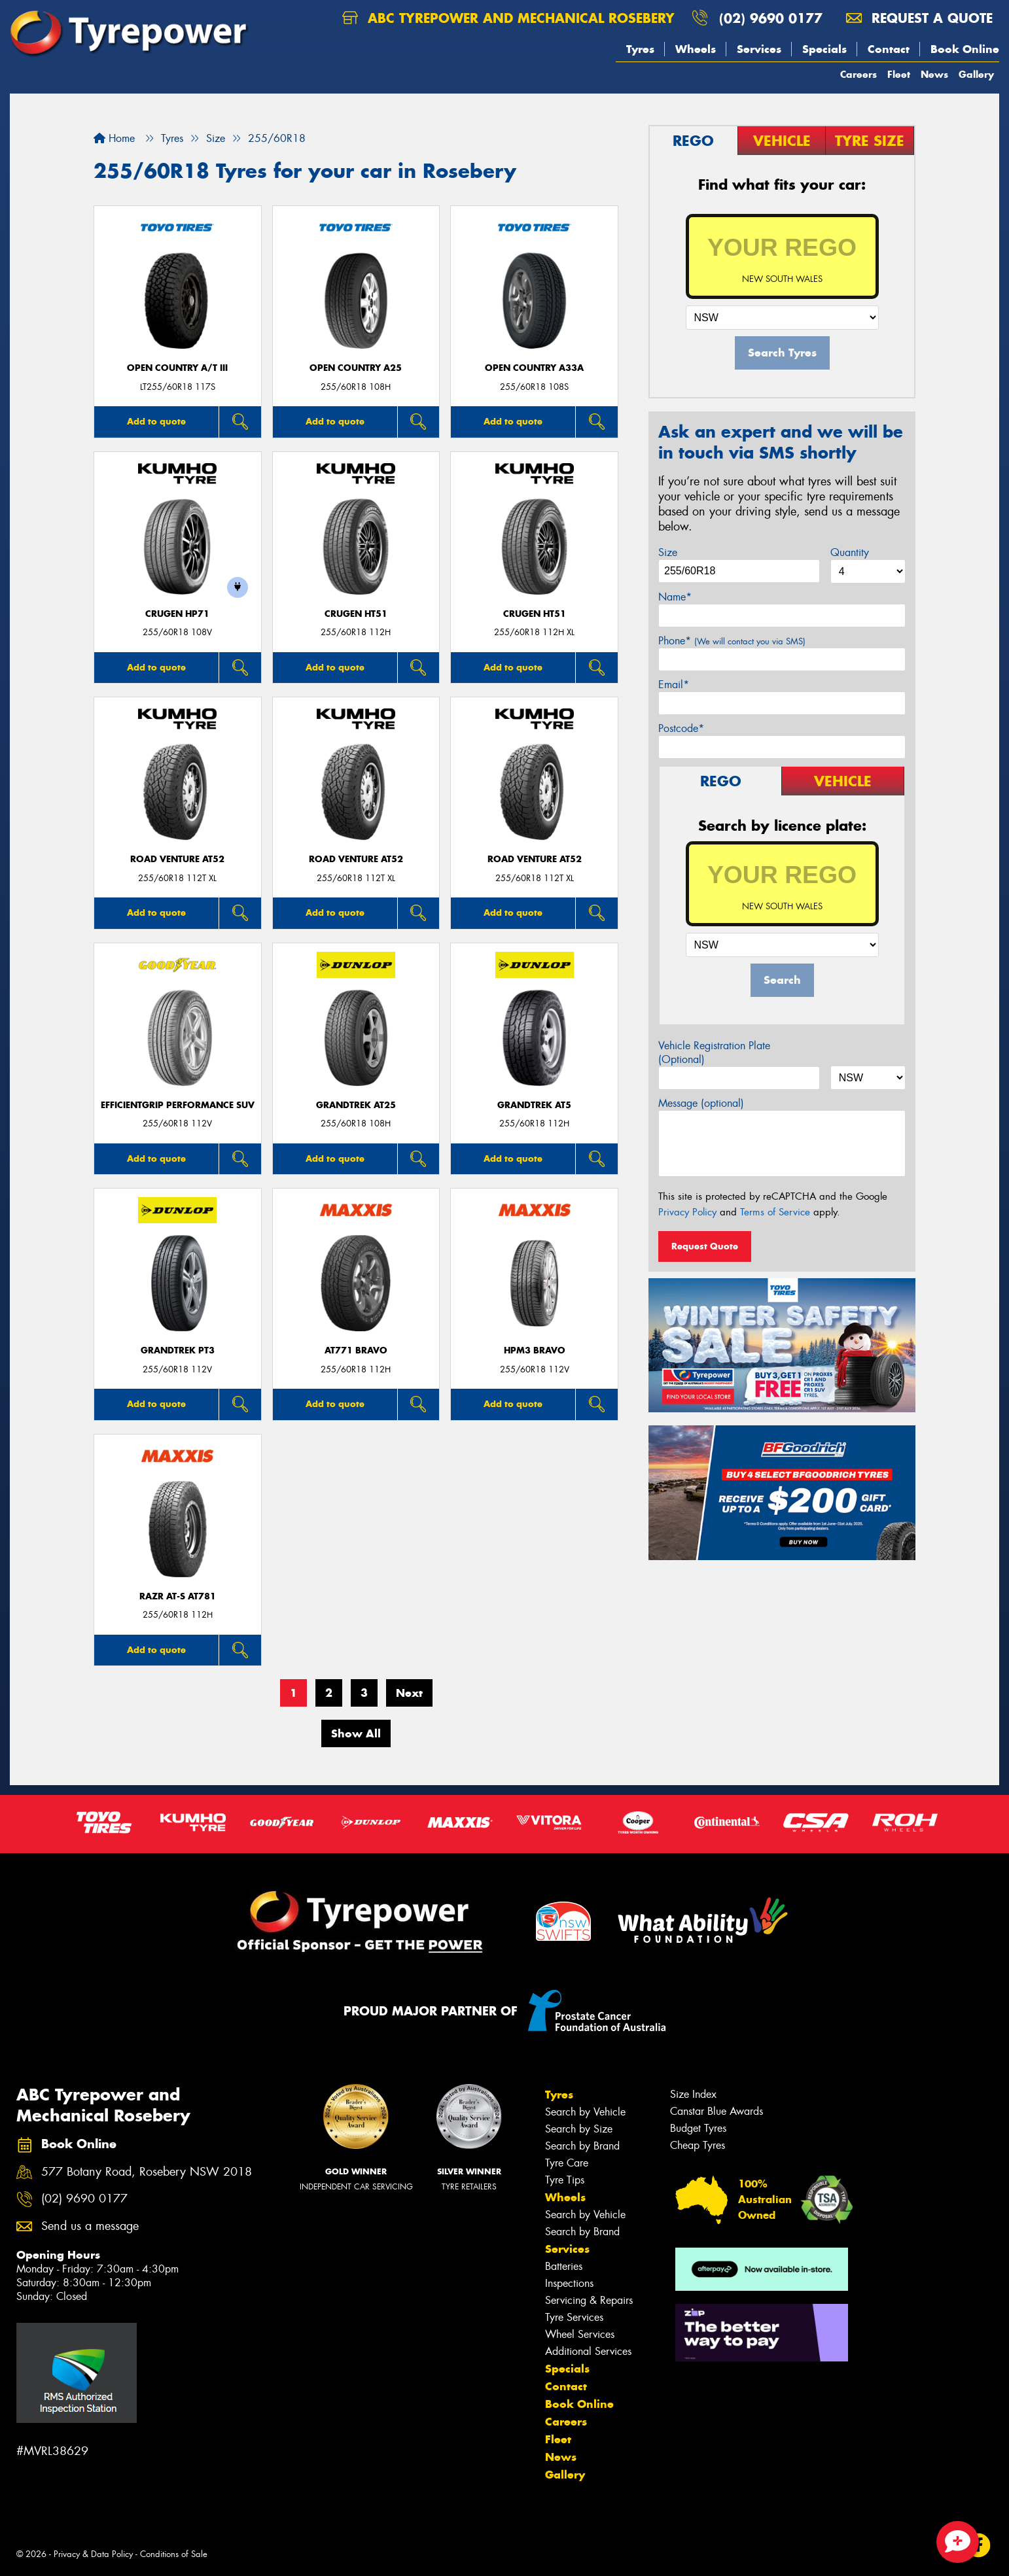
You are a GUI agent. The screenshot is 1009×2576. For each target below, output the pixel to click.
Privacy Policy (687, 1212)
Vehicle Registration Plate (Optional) (714, 1052)
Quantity (849, 552)
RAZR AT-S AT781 (177, 1596)
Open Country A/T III (177, 368)
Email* (673, 684)
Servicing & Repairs (589, 2300)
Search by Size (578, 2129)
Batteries (563, 2266)
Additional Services (588, 2351)
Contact (889, 49)
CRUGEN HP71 (177, 613)
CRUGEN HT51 (356, 613)
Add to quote (156, 421)
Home (114, 138)
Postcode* (681, 728)
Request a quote (919, 18)
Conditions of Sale (173, 2554)
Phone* (731, 641)
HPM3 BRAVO (534, 1350)
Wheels (695, 49)
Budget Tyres (698, 2128)
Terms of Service (775, 1212)
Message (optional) (701, 1103)
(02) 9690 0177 (771, 18)
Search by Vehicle (585, 2112)
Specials (824, 49)
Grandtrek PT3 (178, 1350)
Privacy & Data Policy (93, 2554)
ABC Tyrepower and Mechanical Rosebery (508, 18)
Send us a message (90, 2226)
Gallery (976, 74)
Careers (858, 74)
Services (759, 49)
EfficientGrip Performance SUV (178, 1105)
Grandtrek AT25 (356, 1105)
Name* (675, 597)
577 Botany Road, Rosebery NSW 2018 (146, 2172)
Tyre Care (566, 2163)
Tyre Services (574, 2317)
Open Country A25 (356, 368)
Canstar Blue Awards (716, 2111)
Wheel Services (579, 2334)
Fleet (898, 74)
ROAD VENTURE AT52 (177, 859)
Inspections (569, 2283)
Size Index (693, 2094)
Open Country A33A (534, 368)
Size (667, 552)
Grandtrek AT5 (534, 1105)
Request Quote (704, 1246)
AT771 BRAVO (356, 1350)
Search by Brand (582, 2146)
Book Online (964, 49)
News (934, 74)
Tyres (640, 49)
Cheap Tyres (697, 2145)
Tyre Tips (564, 2180)
